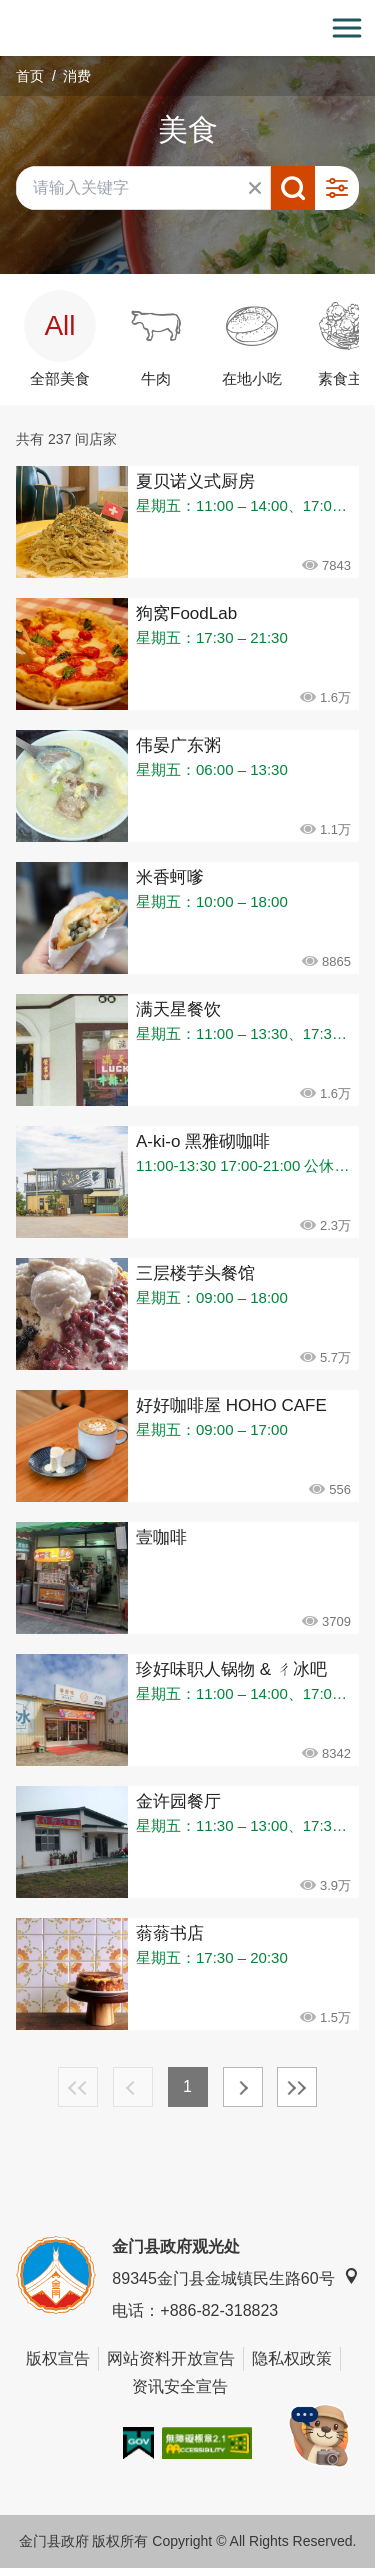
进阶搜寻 (337, 188)
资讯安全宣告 (180, 2386)
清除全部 (255, 188)
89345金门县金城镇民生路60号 (235, 2277)
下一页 (243, 2087)
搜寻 (293, 188)
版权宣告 (58, 2358)
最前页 (78, 2087)
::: (6, 11)
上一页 (133, 2087)
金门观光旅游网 (188, 28)
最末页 (297, 2087)
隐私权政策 (292, 2358)
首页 (30, 76)
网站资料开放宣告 (171, 2358)
